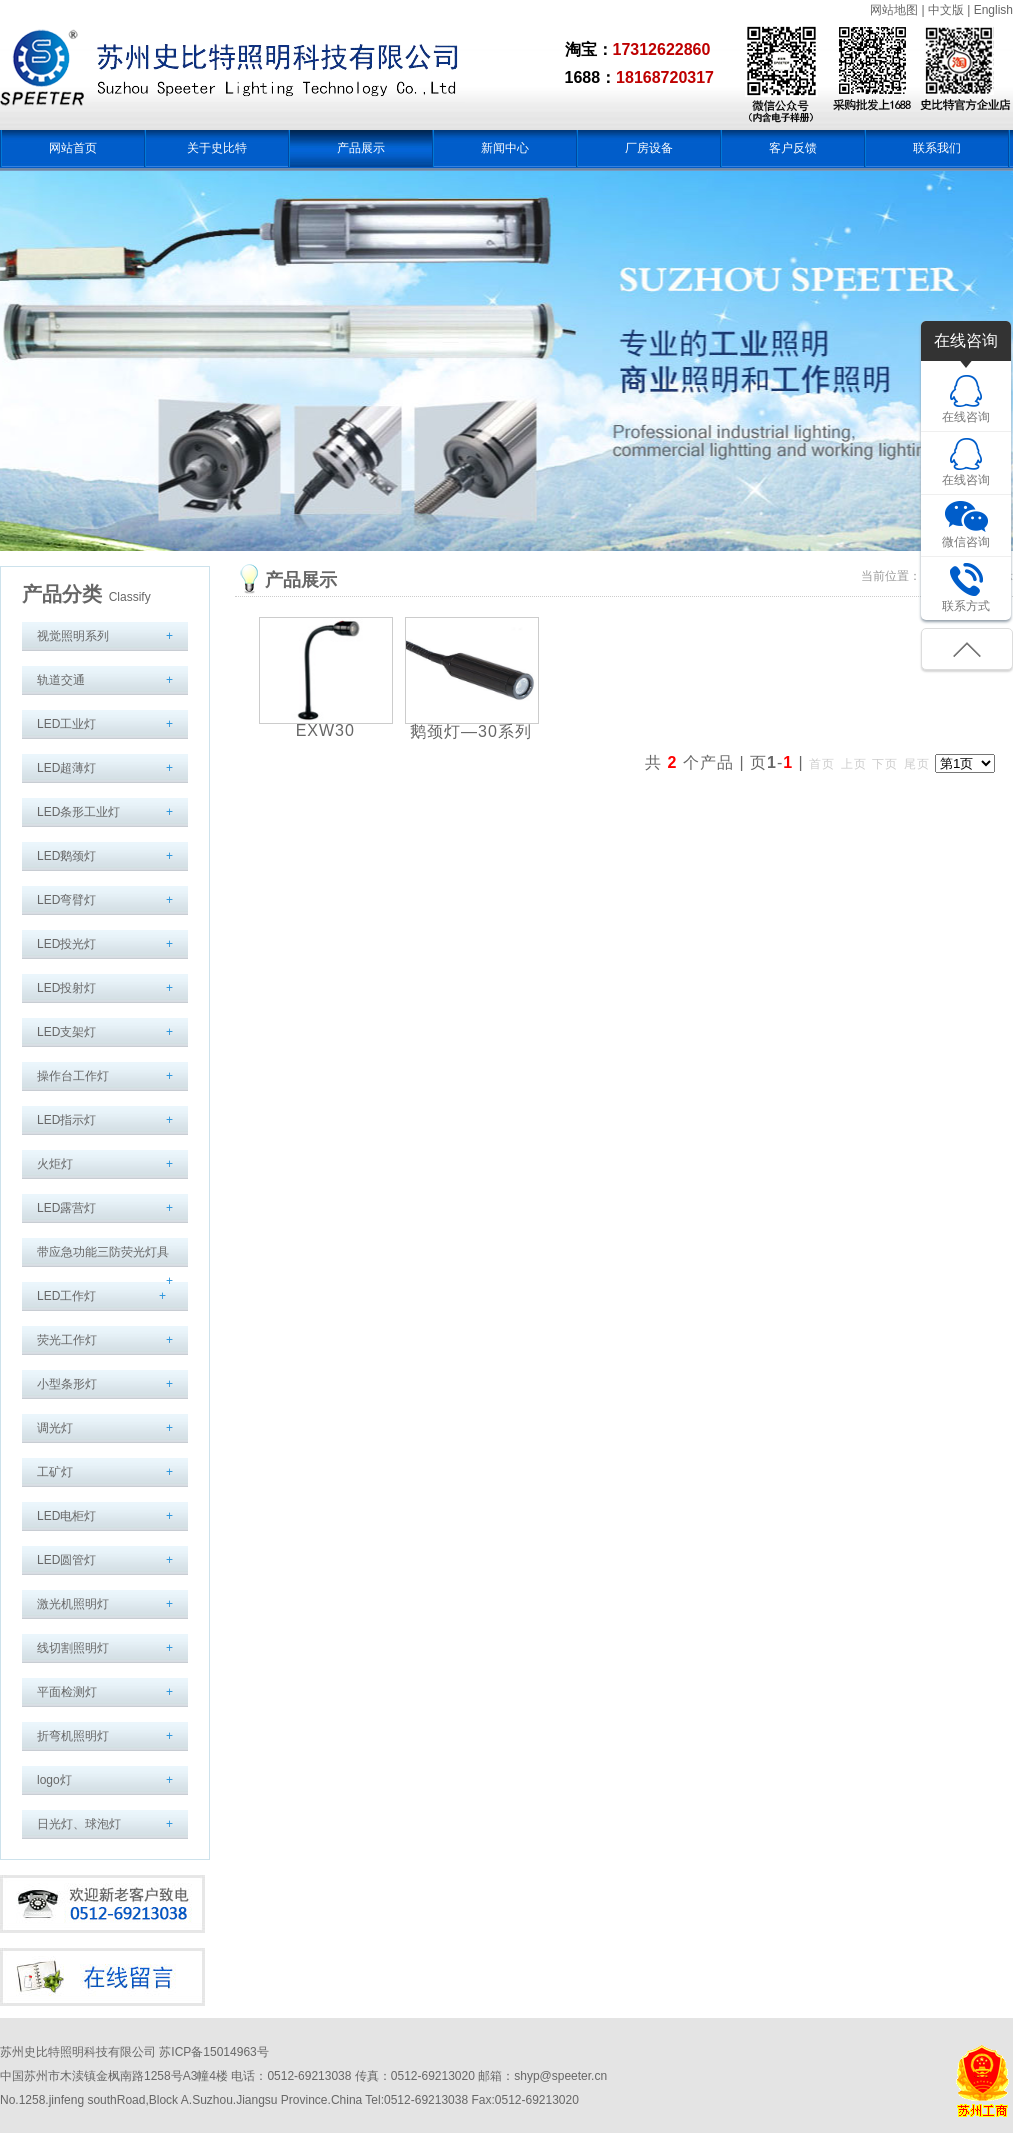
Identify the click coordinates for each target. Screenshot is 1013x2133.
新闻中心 (505, 148)
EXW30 (325, 730)
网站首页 (73, 148)
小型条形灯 (67, 1384)
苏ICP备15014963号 (213, 2052)
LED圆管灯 (66, 1560)
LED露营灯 (66, 1208)
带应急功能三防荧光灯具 (103, 1252)
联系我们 (937, 148)
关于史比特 (217, 148)
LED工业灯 (66, 724)
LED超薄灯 (66, 768)
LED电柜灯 (66, 1516)
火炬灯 (55, 1164)
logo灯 (54, 1780)
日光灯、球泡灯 (79, 1824)
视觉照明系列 (73, 636)
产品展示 (361, 148)
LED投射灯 (66, 988)
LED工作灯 (66, 1296)
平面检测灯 (67, 1692)
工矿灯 (55, 1472)
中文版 (946, 10)
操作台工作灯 (73, 1076)
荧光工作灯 (67, 1340)
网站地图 (894, 10)
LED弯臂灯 (66, 900)
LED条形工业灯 (78, 812)
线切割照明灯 (73, 1648)
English (993, 10)
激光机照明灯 (73, 1604)
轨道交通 (61, 680)
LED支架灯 (66, 1032)
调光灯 (55, 1428)
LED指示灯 (66, 1120)
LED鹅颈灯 (66, 856)
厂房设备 (649, 148)
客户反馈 (793, 148)
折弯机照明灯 (73, 1736)
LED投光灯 (66, 944)
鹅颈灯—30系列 (471, 731)
